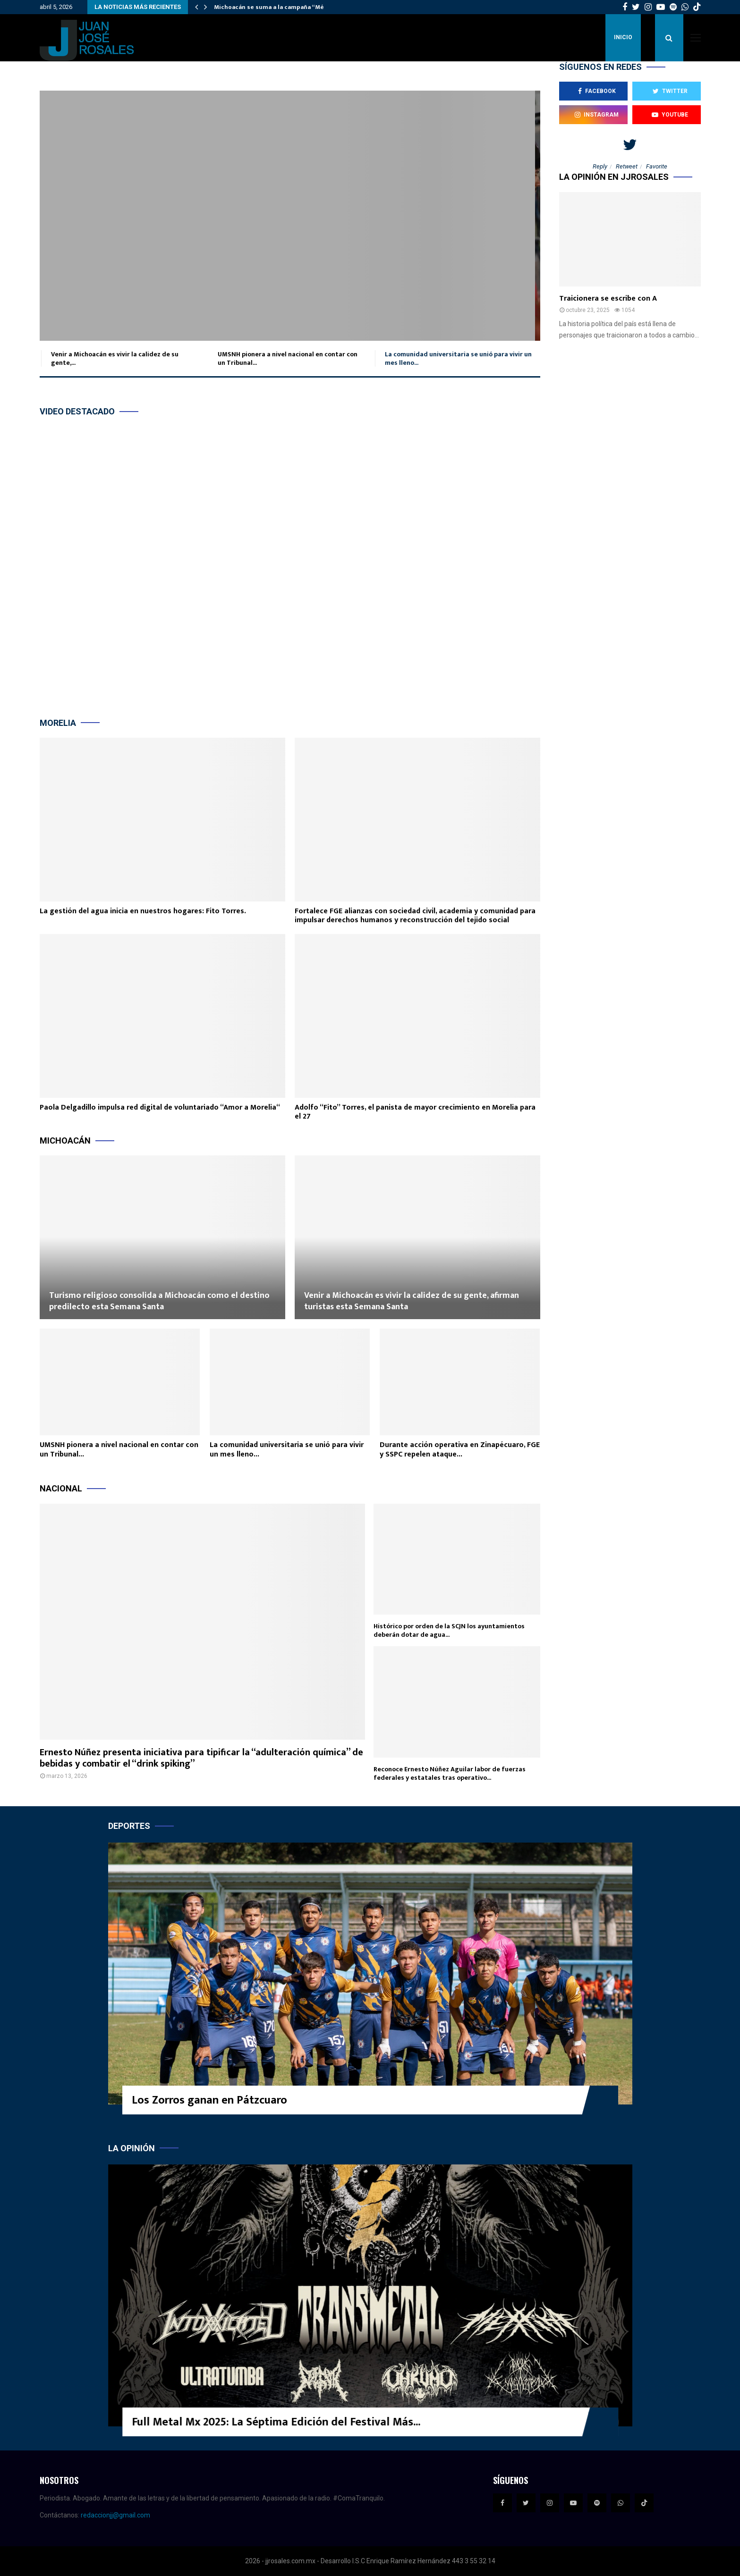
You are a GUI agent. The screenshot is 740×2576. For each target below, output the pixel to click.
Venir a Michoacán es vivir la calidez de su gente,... (113, 358)
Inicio (623, 37)
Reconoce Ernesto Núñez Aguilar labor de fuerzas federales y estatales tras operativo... (450, 1773)
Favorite (656, 166)
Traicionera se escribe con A (608, 298)
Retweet (627, 166)
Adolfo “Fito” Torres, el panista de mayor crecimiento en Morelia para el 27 (415, 1112)
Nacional (61, 1488)
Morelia (58, 723)
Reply (600, 166)
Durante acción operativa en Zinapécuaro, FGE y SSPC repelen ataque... (460, 1450)
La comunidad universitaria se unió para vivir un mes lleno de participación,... (290, 216)
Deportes (129, 1826)
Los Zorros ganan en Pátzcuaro (209, 2100)
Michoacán (65, 1140)
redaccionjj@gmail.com (115, 2515)
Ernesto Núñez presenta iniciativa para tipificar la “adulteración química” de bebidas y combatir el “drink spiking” (201, 1758)
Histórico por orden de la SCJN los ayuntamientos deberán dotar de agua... (449, 1630)
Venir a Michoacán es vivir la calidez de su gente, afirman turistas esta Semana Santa (411, 1301)
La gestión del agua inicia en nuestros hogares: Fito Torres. (143, 911)
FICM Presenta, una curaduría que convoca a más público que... (264, 2422)
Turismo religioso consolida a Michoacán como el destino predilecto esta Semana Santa (159, 1301)
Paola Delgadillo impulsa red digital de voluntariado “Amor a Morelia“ (160, 1107)
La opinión (131, 2148)
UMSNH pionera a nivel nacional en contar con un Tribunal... (286, 358)
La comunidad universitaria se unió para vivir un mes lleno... (456, 358)
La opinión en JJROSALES (614, 177)
